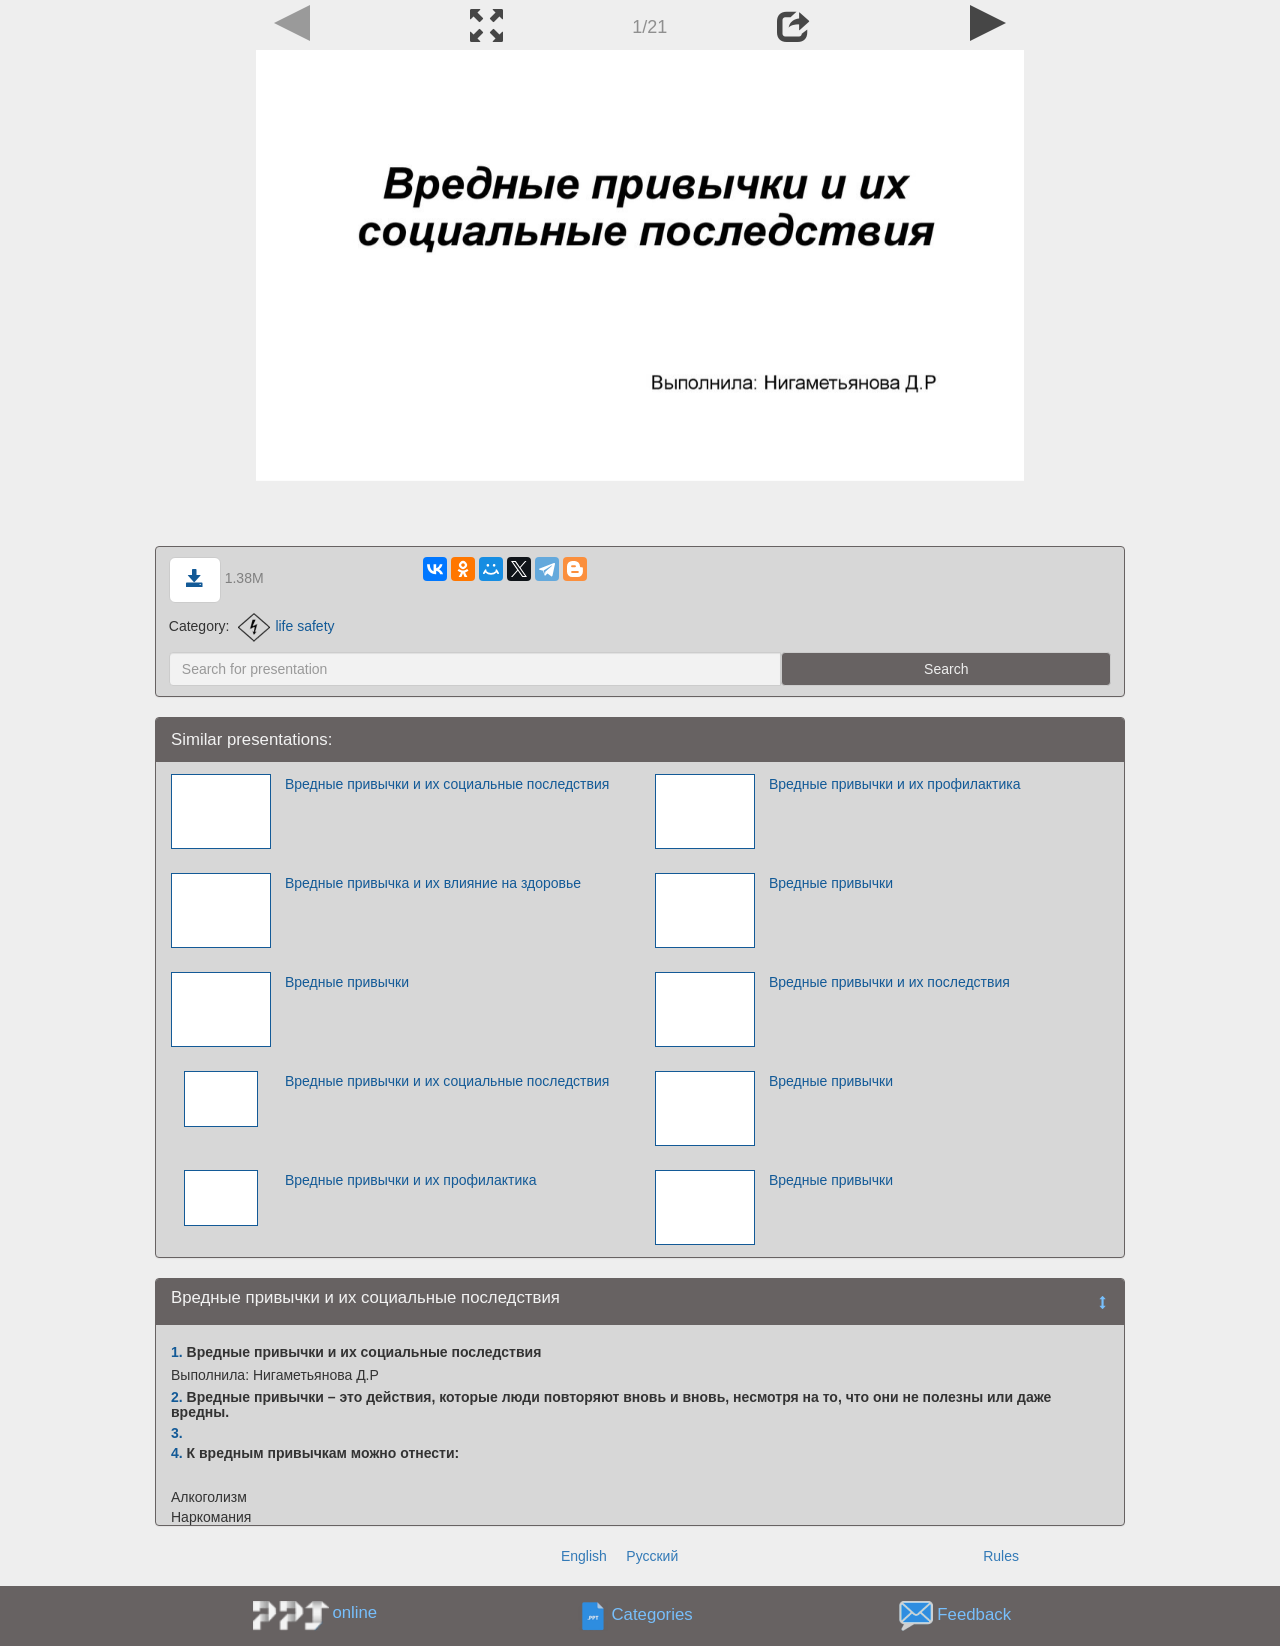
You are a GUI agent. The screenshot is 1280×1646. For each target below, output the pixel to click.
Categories (652, 1614)
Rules (1001, 1556)
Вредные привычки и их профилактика (895, 784)
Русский (652, 1556)
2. (177, 1397)
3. (177, 1433)
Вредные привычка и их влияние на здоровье (433, 883)
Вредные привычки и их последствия (889, 982)
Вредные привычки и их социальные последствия (447, 784)
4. (177, 1453)
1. (177, 1352)
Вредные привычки (831, 883)
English (584, 1556)
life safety (286, 626)
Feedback (974, 1614)
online (354, 1612)
